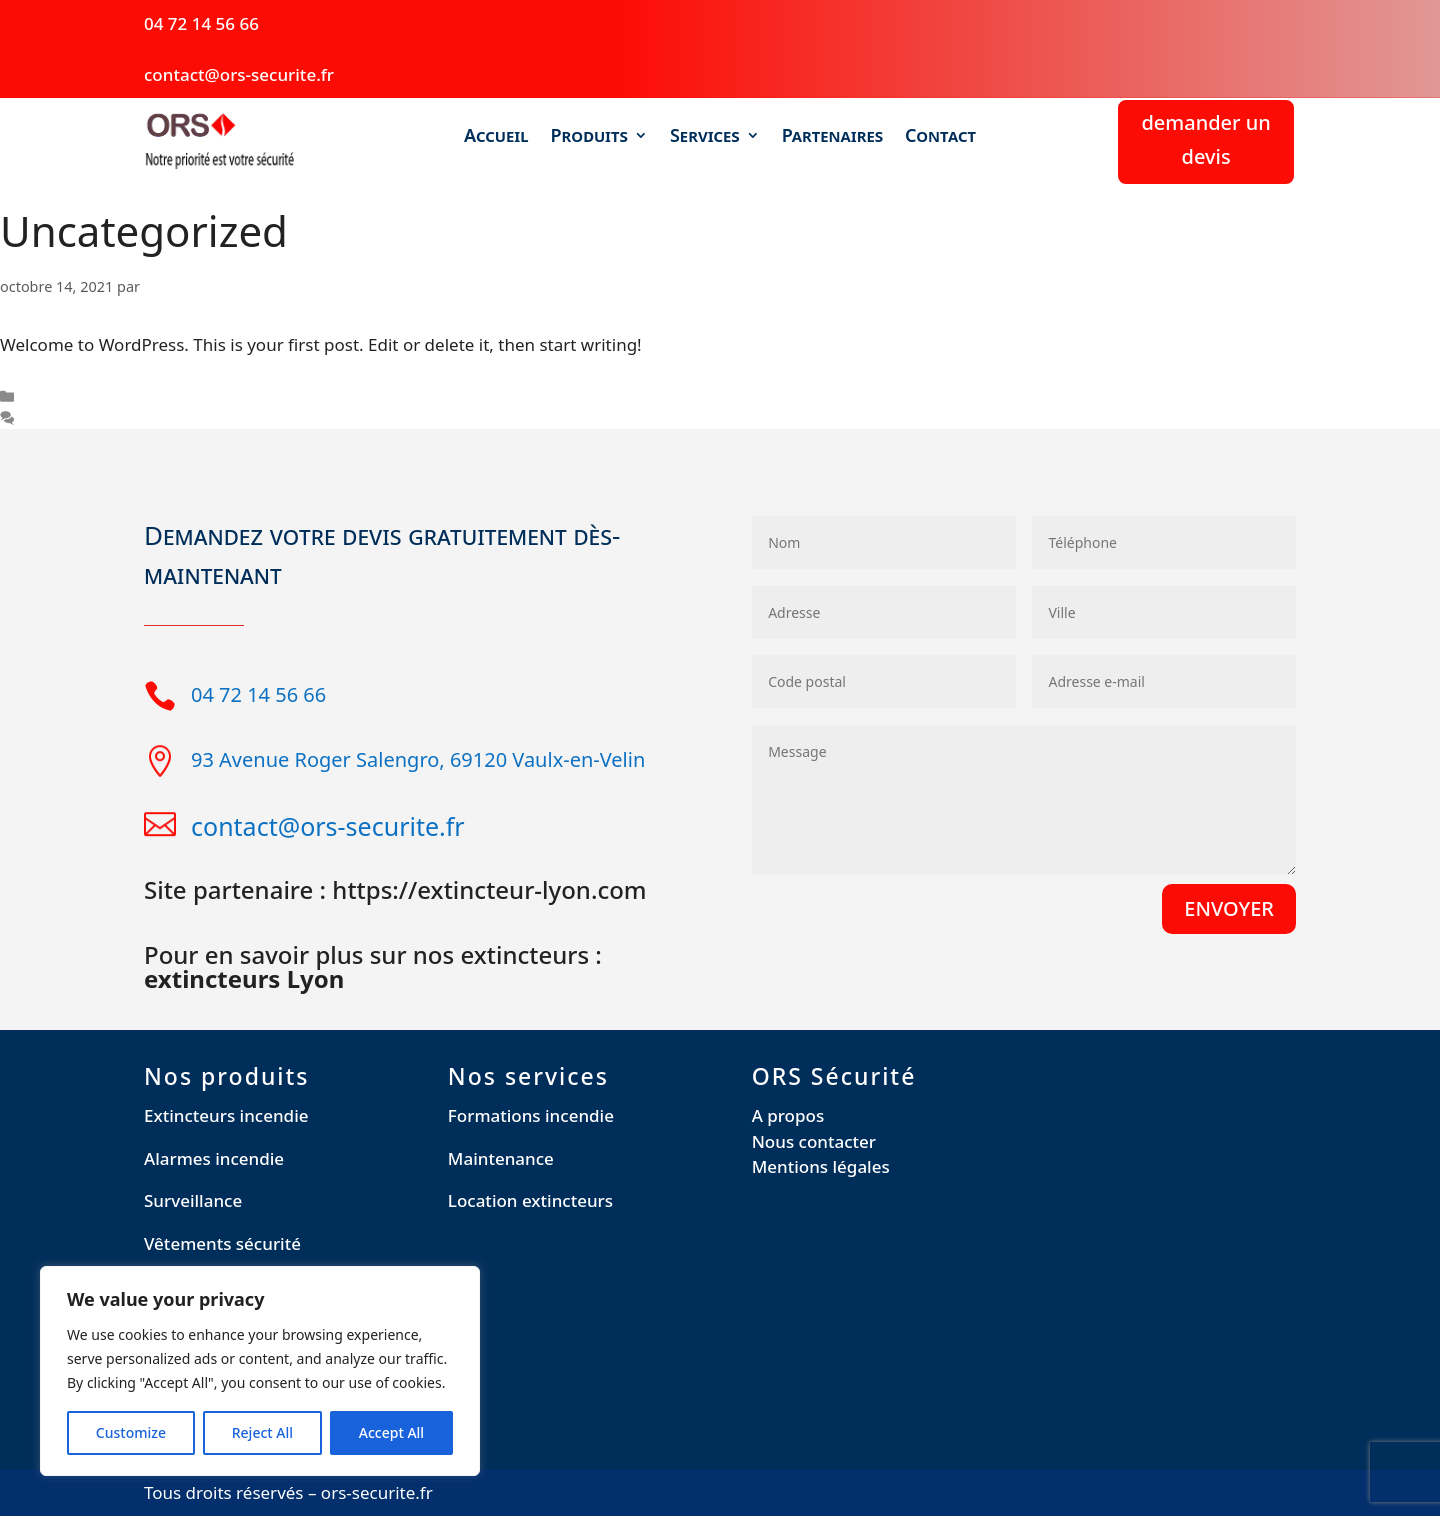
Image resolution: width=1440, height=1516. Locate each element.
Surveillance (193, 1200)
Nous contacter (814, 1141)
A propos (788, 1115)
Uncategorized (72, 396)
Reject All (262, 1432)
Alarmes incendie (214, 1158)
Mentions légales (821, 1166)
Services (705, 136)
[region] (260, 1371)
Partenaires (832, 136)
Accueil (496, 136)
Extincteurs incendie (226, 1115)
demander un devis (1205, 139)
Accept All (391, 1432)
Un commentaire (80, 418)
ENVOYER (1229, 908)
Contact (940, 136)
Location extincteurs (530, 1200)
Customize (131, 1432)
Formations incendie (531, 1115)
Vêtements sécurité (222, 1243)
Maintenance (501, 1158)
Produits (589, 136)
